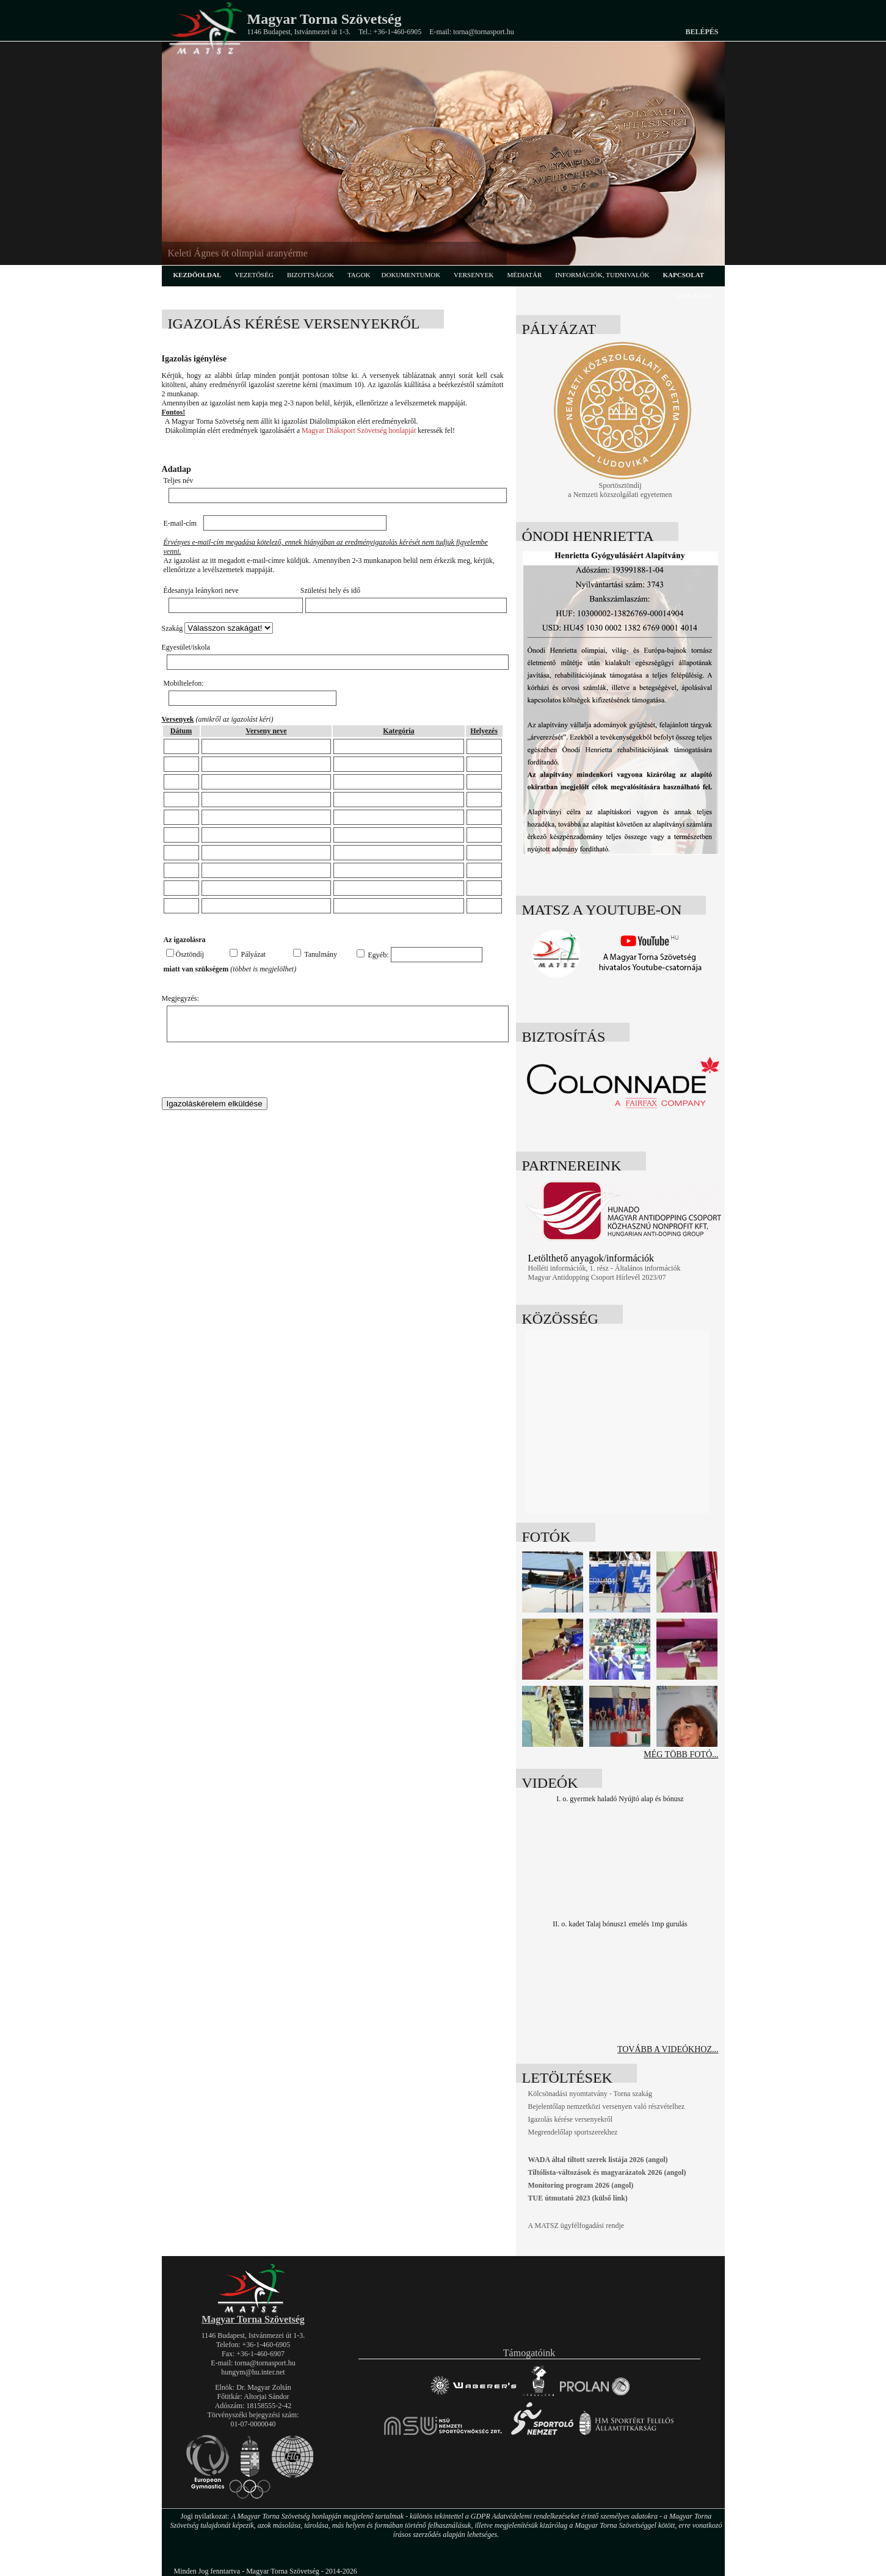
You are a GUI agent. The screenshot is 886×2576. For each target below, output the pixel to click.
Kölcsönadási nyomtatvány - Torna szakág (590, 2093)
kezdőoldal (197, 274)
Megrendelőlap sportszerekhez (573, 2132)
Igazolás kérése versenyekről (570, 2119)
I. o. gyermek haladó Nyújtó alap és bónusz (619, 1798)
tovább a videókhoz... (668, 2049)
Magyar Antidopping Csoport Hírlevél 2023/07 (597, 1277)
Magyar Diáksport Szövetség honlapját (359, 430)
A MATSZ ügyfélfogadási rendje (576, 2225)
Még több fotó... (681, 1754)
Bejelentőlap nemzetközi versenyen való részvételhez (606, 2106)
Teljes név (179, 480)
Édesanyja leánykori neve (201, 590)
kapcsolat (684, 274)
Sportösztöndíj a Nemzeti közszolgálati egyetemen (622, 486)
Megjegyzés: (180, 998)
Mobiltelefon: (184, 683)
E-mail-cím (180, 523)
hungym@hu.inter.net (253, 2372)
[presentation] (254, 1073)
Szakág (172, 628)
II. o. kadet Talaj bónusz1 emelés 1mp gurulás (620, 1924)
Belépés (701, 31)
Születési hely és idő (330, 590)
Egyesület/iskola (186, 647)
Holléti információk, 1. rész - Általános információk (604, 1268)
